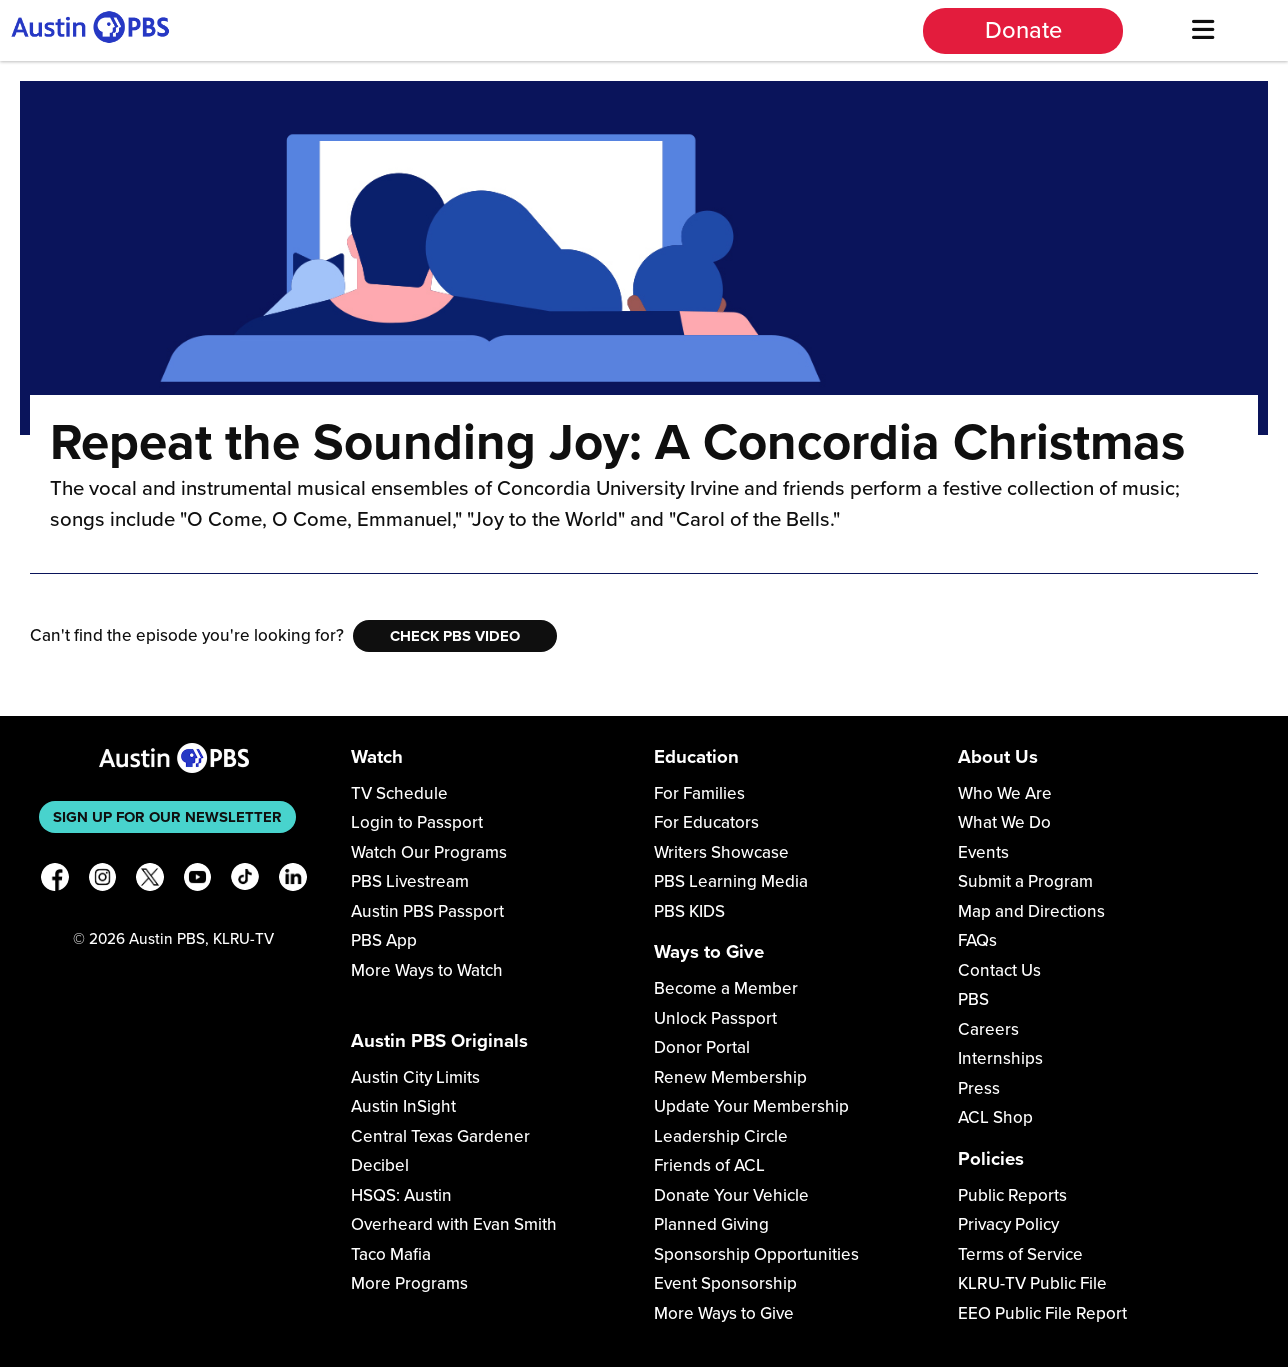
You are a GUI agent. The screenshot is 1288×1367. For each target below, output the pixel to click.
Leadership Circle (721, 1136)
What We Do (1004, 822)
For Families (699, 793)
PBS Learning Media (731, 881)
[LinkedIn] (293, 880)
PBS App (384, 940)
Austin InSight (403, 1106)
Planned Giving (711, 1224)
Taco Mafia (391, 1254)
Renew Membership (730, 1077)
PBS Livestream (410, 881)
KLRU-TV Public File (1032, 1283)
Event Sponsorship (725, 1283)
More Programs (409, 1283)
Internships (1000, 1058)
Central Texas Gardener (440, 1136)
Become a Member (726, 988)
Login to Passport (417, 822)
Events (983, 852)
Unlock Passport (715, 1018)
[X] (150, 880)
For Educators (706, 822)
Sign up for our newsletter (167, 817)
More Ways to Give (724, 1313)
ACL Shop (995, 1117)
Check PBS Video (455, 636)
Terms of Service (1020, 1254)
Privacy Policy (1008, 1224)
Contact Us (999, 970)
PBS (973, 999)
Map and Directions (1031, 911)
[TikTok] (245, 880)
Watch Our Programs (429, 852)
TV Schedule (399, 793)
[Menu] (1203, 30)
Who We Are (1005, 793)
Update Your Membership (751, 1106)
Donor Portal (702, 1047)
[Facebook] (55, 880)
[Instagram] (103, 880)
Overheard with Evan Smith (454, 1224)
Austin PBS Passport (427, 911)
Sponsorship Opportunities (756, 1254)
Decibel (380, 1165)
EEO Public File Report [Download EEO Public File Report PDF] (1042, 1313)
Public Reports (1012, 1195)
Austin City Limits (415, 1077)
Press (979, 1088)
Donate (1023, 30)
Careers (988, 1029)
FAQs (977, 940)
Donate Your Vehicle (731, 1195)
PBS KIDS (689, 911)
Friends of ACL (709, 1165)
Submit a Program (1025, 881)
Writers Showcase (721, 852)
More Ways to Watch (427, 970)
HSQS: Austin (401, 1195)
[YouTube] (198, 880)
